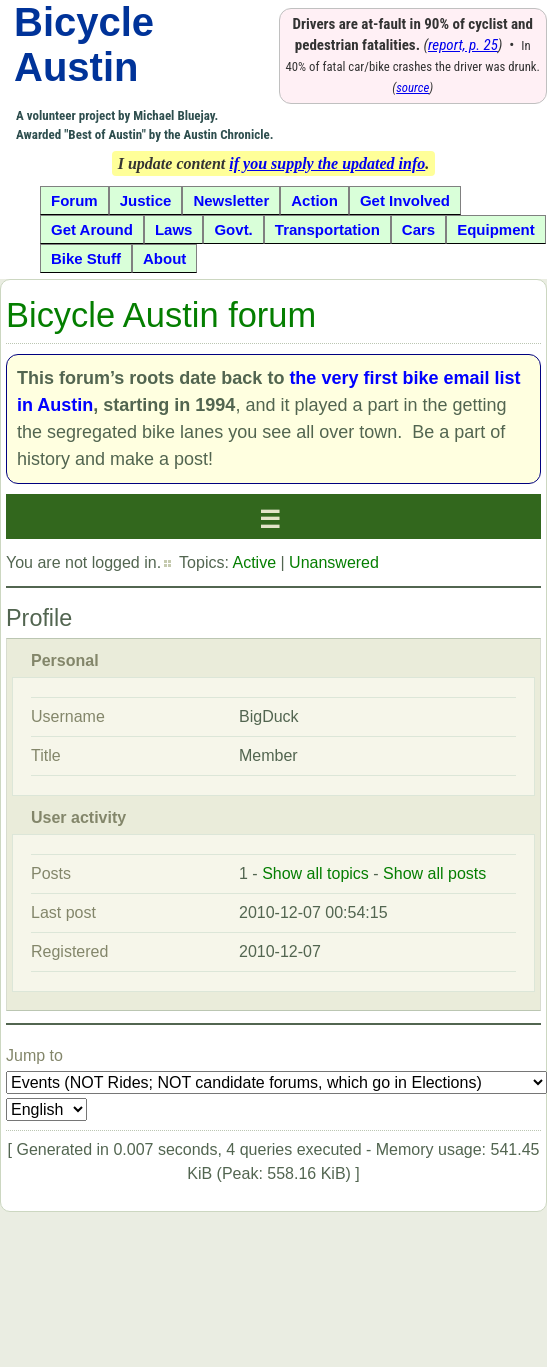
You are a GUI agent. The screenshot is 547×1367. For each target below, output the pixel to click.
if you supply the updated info (327, 163)
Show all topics (315, 873)
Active (254, 562)
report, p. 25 (463, 45)
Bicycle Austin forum (161, 315)
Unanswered (334, 562)
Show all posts (434, 873)
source (412, 87)
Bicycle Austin (84, 44)
